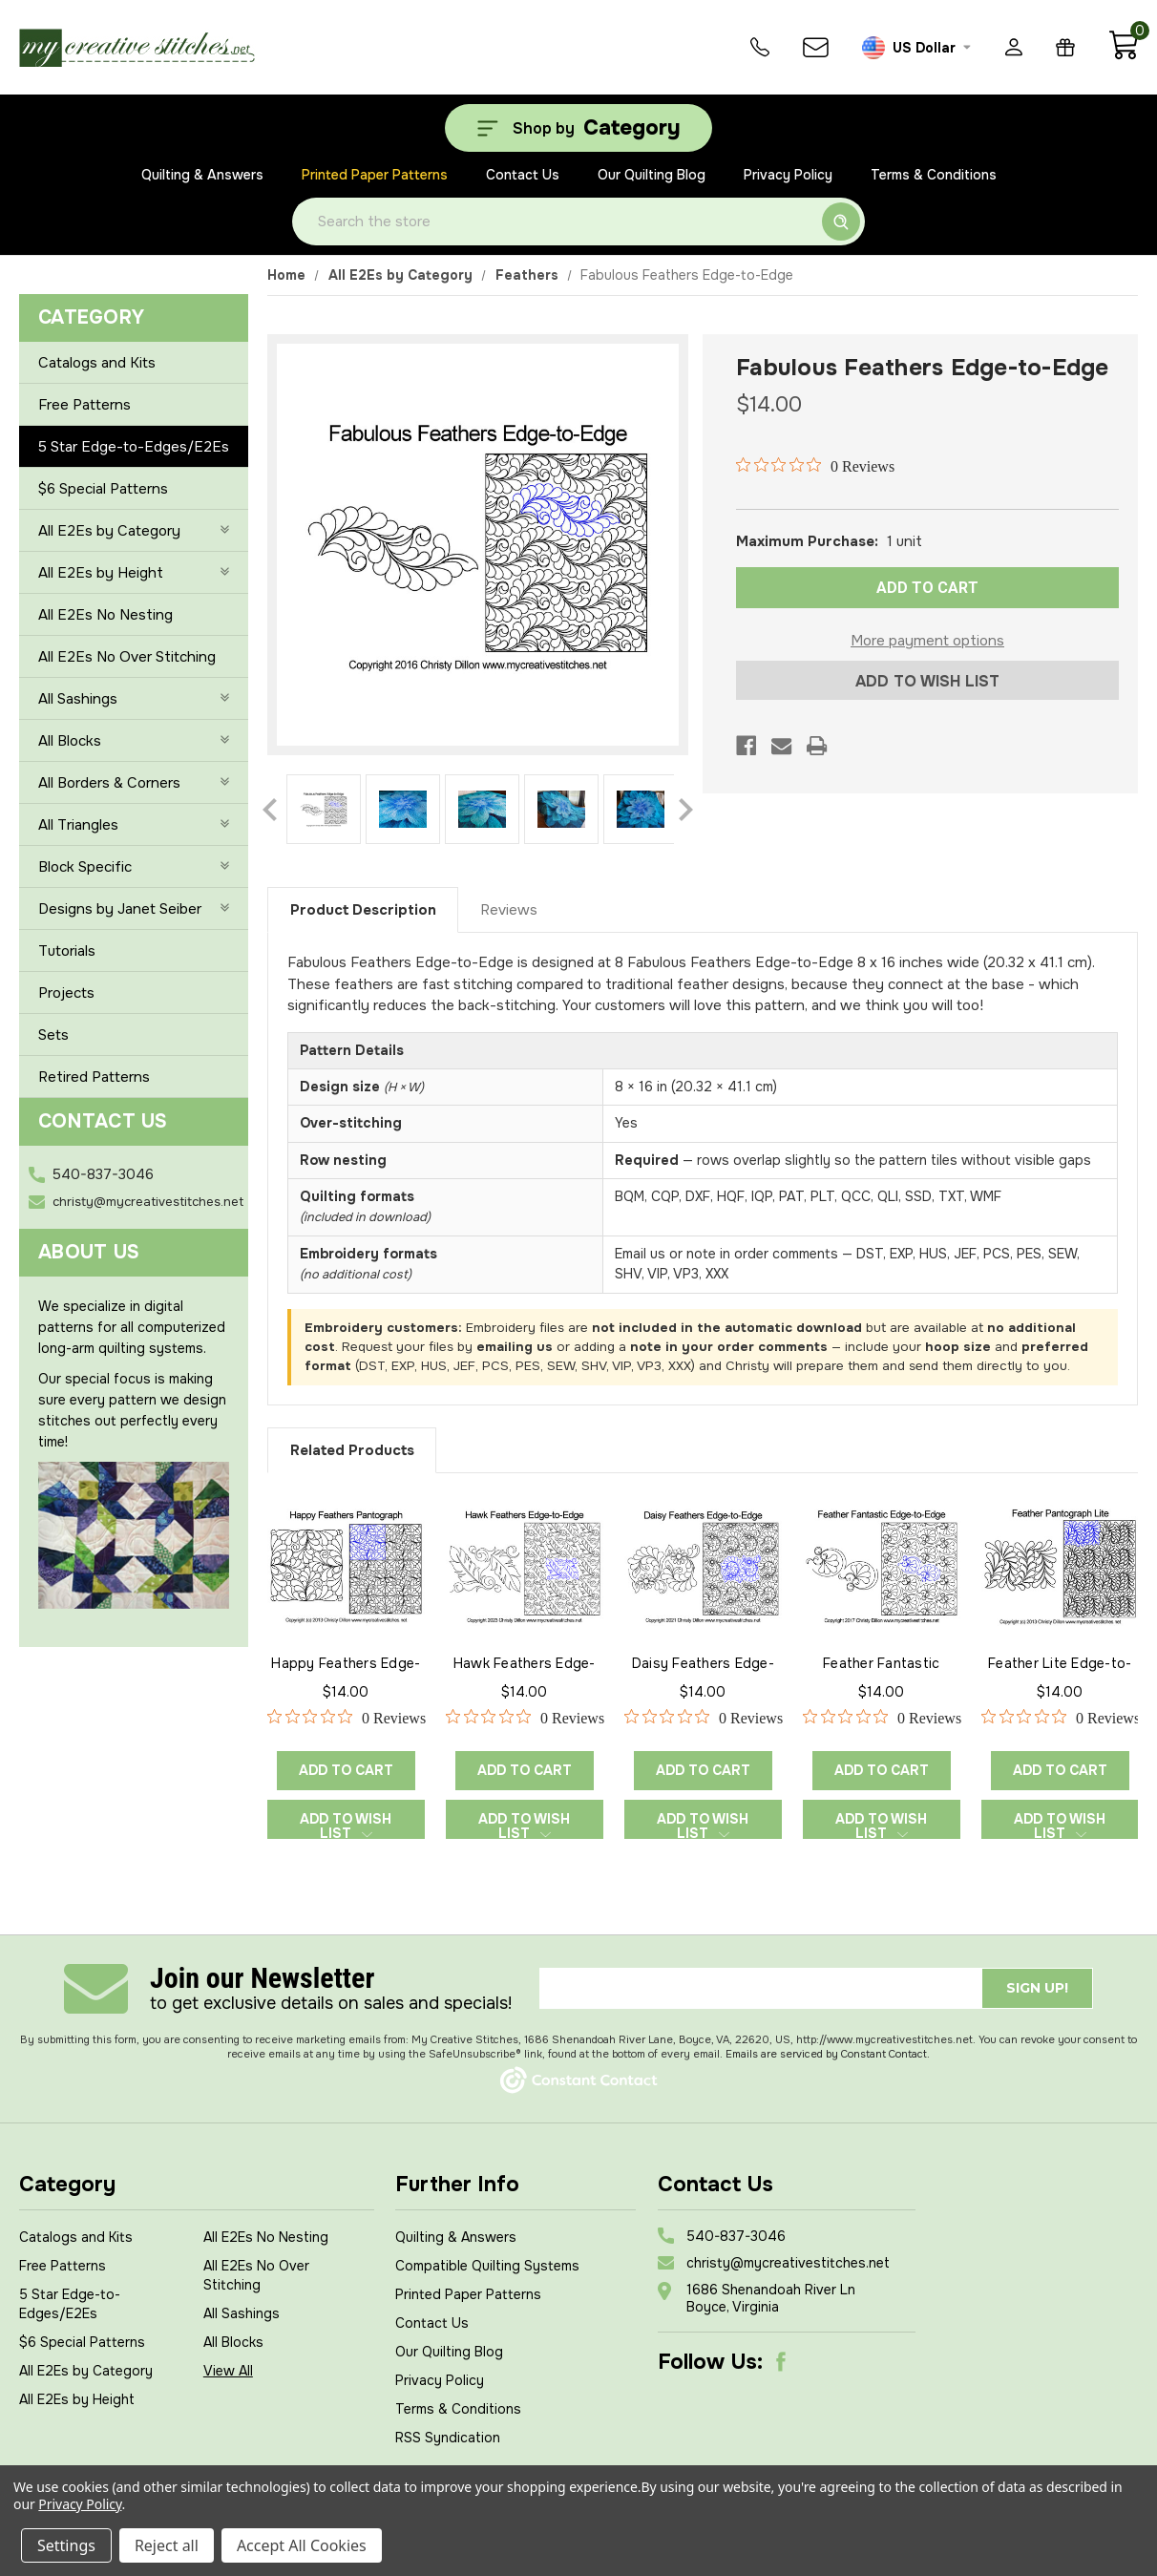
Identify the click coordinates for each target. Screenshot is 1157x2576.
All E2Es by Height (77, 2399)
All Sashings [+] (133, 698)
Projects (66, 993)
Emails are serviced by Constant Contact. (828, 2053)
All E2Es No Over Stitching (127, 656)
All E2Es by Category (86, 2370)
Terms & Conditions (934, 174)
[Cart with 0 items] (1123, 55)
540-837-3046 (103, 1174)
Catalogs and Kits (97, 362)
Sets (53, 1035)
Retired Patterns (94, 1077)
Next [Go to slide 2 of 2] (686, 809)
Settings (66, 2545)
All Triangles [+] (133, 824)
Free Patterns (84, 404)
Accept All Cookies (302, 2545)
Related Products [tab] (352, 1450)
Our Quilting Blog (651, 174)
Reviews (508, 909)
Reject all (167, 2545)
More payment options (927, 640)
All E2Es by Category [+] (133, 530)
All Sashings (241, 2313)
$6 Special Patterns (103, 488)
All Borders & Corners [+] (133, 782)
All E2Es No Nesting (105, 614)
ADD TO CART (927, 588)
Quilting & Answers (202, 174)
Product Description (363, 909)
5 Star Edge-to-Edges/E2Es (133, 446)
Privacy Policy (788, 174)
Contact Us (522, 174)
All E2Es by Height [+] (133, 572)
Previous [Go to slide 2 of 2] (270, 809)
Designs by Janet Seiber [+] (133, 908)
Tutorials (66, 951)
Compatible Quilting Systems (487, 2265)
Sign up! (1037, 1987)
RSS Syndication (447, 2437)
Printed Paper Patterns (375, 174)
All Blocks (233, 2342)
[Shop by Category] (578, 128)
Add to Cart (346, 1770)
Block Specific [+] (133, 866)
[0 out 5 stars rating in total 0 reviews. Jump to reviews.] (815, 466)
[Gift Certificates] (1065, 47)
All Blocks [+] (133, 740)
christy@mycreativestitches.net (148, 1201)
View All (228, 2370)
